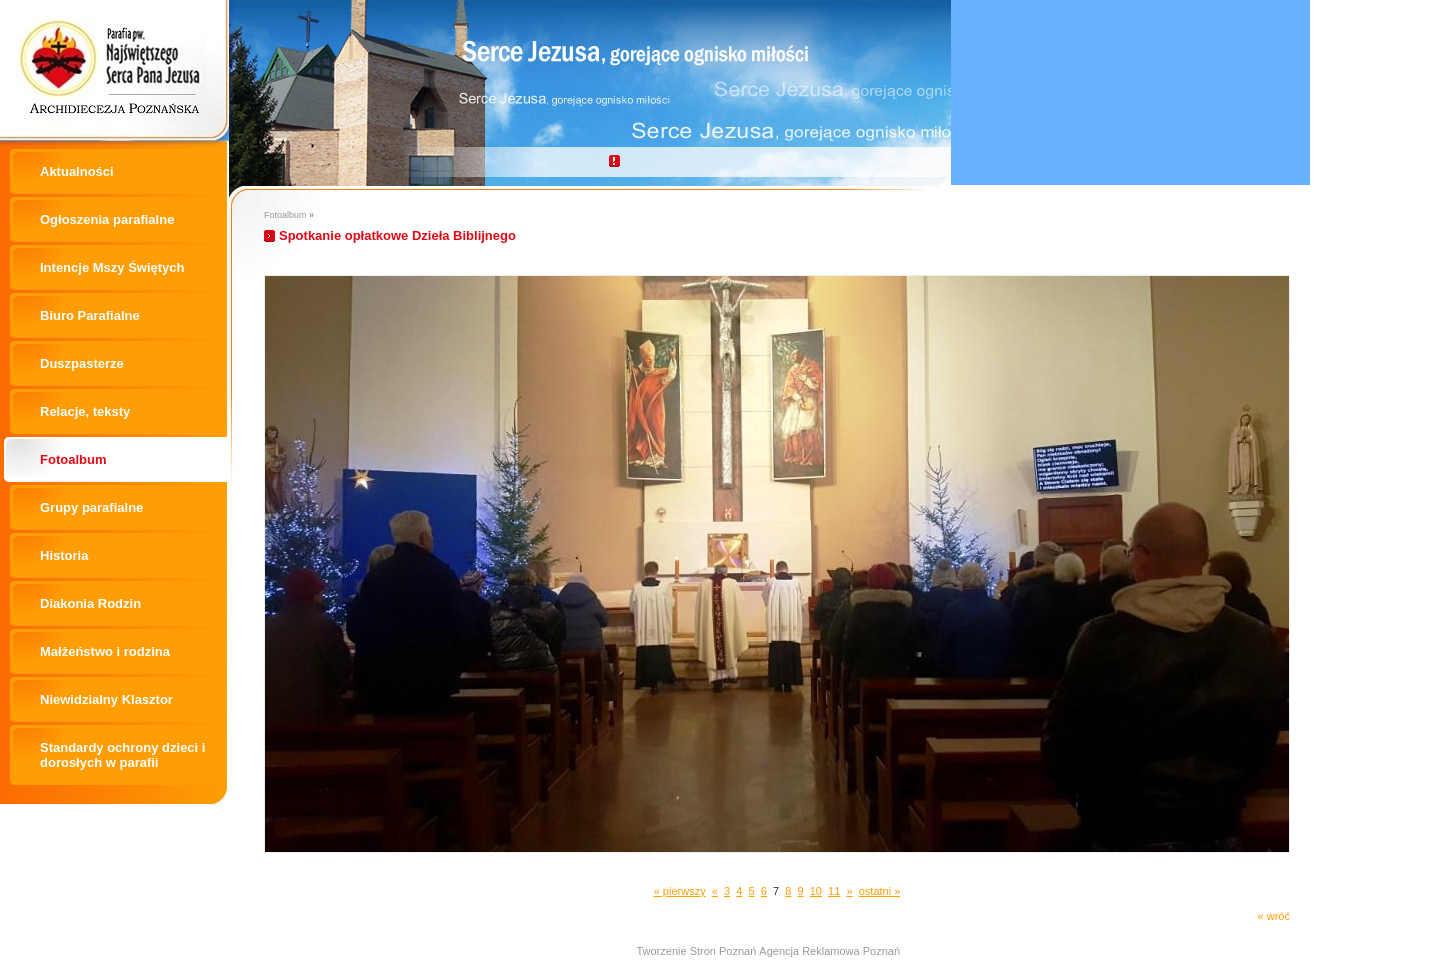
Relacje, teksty (85, 411)
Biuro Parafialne (90, 315)
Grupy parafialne (91, 507)
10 (816, 891)
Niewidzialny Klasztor (106, 699)
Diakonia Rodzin (90, 603)
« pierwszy (680, 891)
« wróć (1274, 916)
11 (834, 891)
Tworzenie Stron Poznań (696, 951)
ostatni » (880, 891)
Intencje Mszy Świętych (112, 267)
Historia (64, 555)
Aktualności (77, 171)
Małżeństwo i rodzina (105, 651)
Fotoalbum (73, 459)
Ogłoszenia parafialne (107, 219)
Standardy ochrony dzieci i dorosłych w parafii (122, 755)
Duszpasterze (82, 363)
